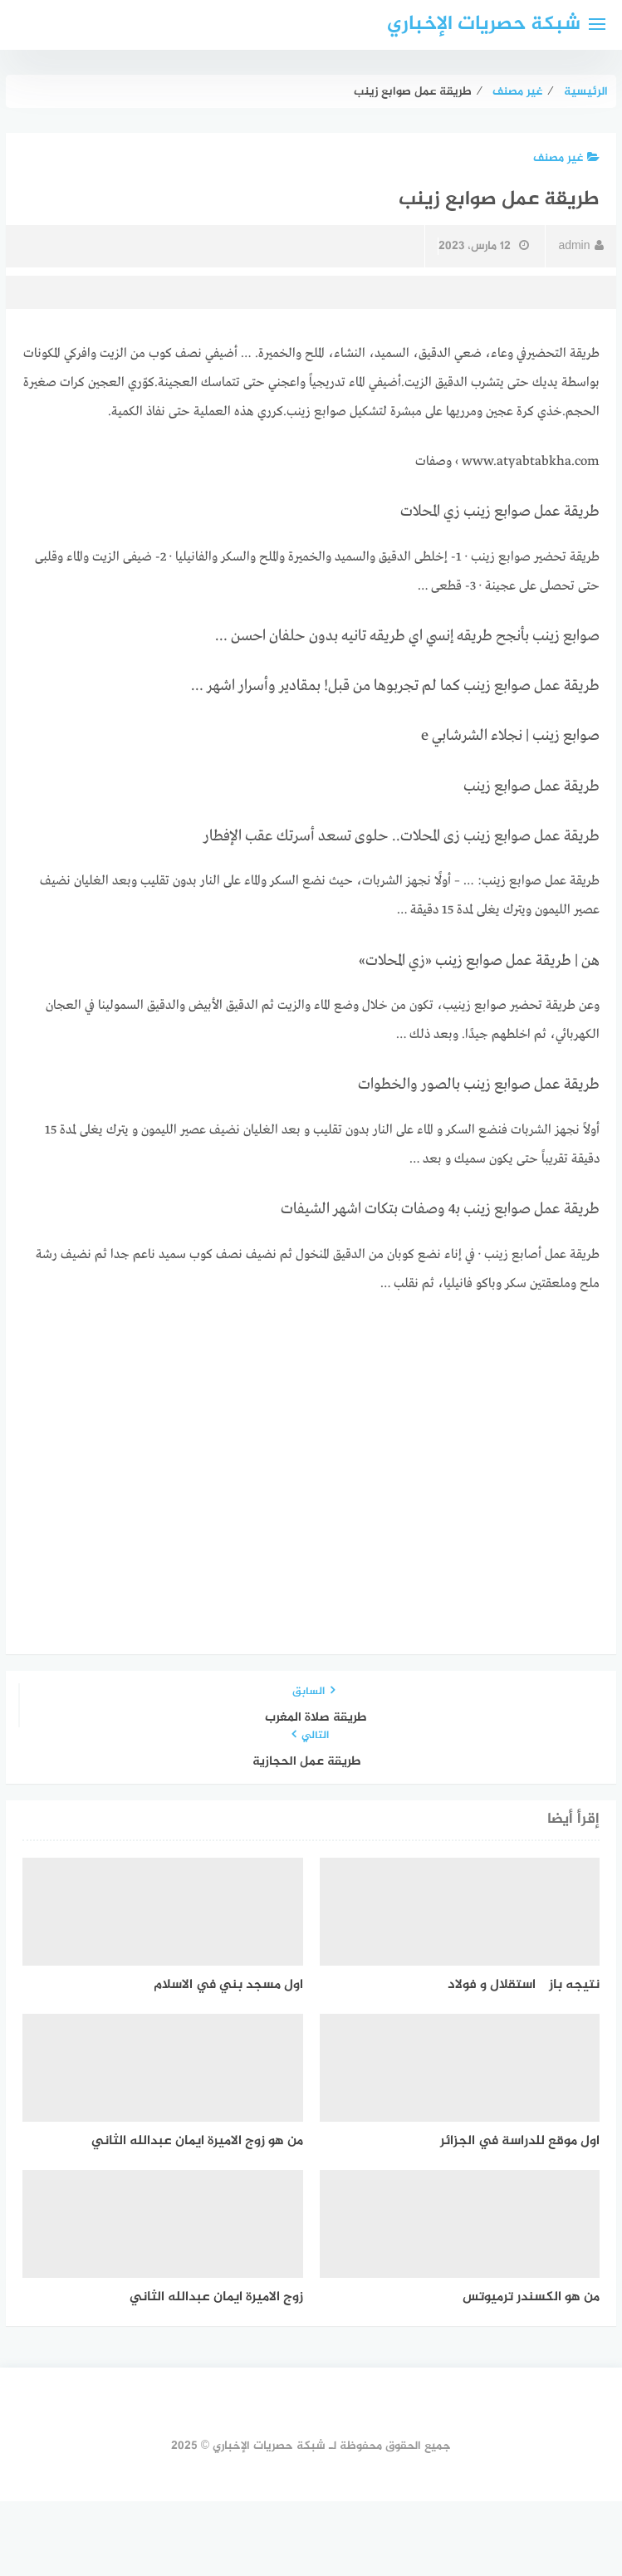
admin (580, 246)
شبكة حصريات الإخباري (483, 24)
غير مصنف (566, 158)
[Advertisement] (311, 1436)
